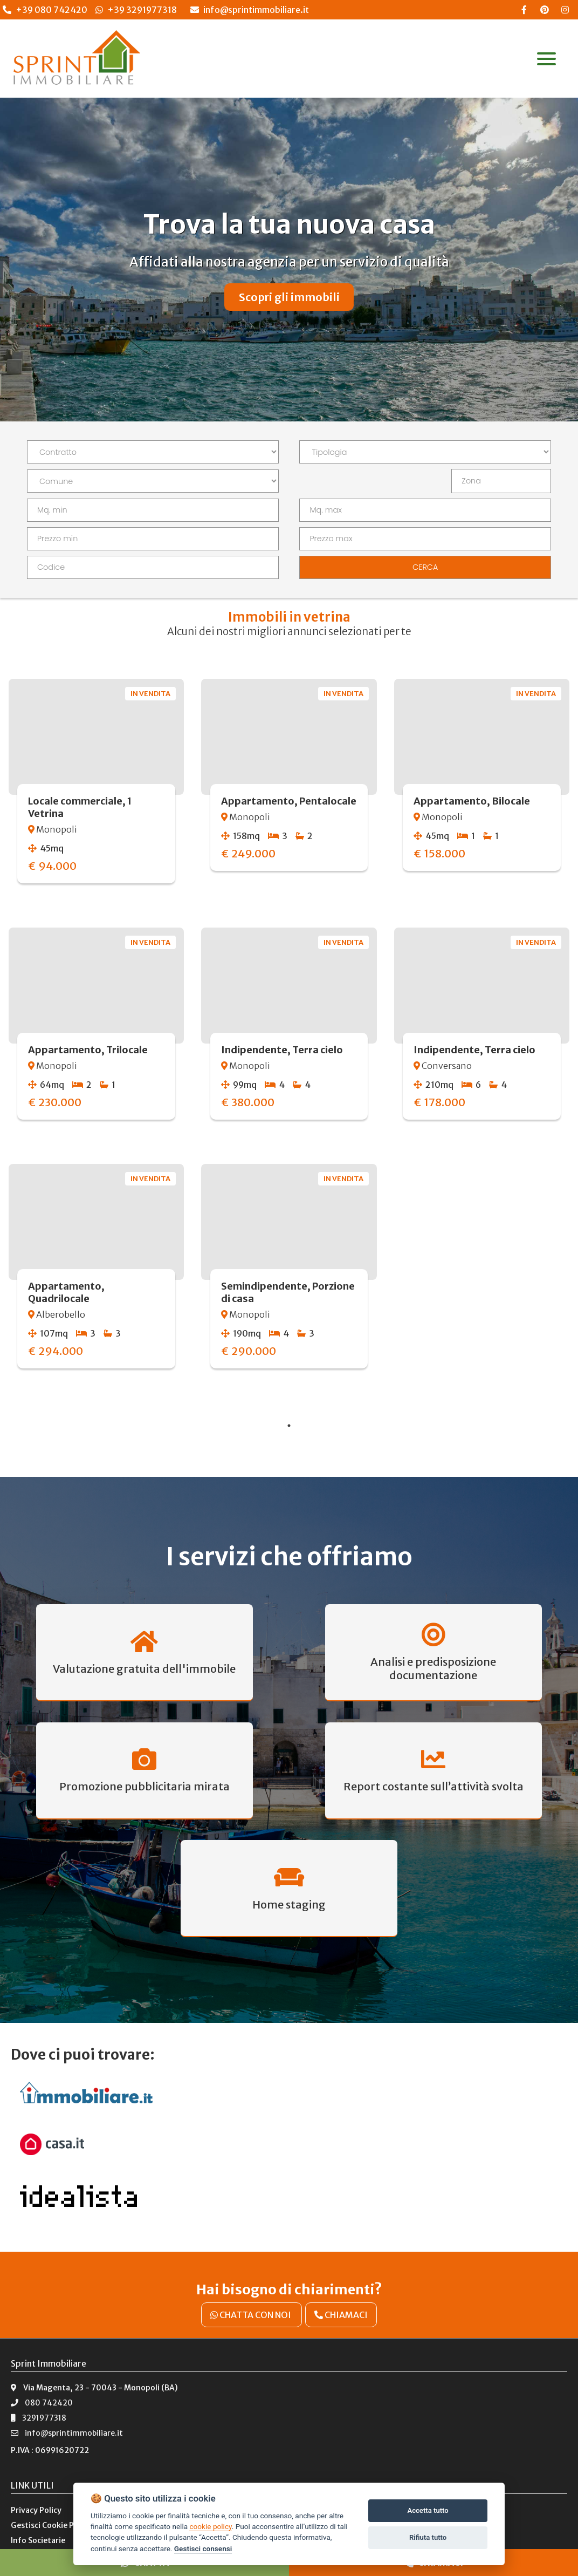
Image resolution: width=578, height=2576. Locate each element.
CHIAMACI (341, 2284)
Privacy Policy (36, 2480)
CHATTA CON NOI (251, 2284)
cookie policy (210, 2526)
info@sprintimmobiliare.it (249, 9)
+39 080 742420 (51, 9)
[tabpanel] (289, 1037)
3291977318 (38, 2388)
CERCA (425, 567)
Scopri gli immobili (289, 297)
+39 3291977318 (142, 9)
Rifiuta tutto (427, 2537)
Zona (471, 480)
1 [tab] (289, 1425)
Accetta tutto (427, 2510)
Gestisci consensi (203, 2548)
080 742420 (42, 2372)
